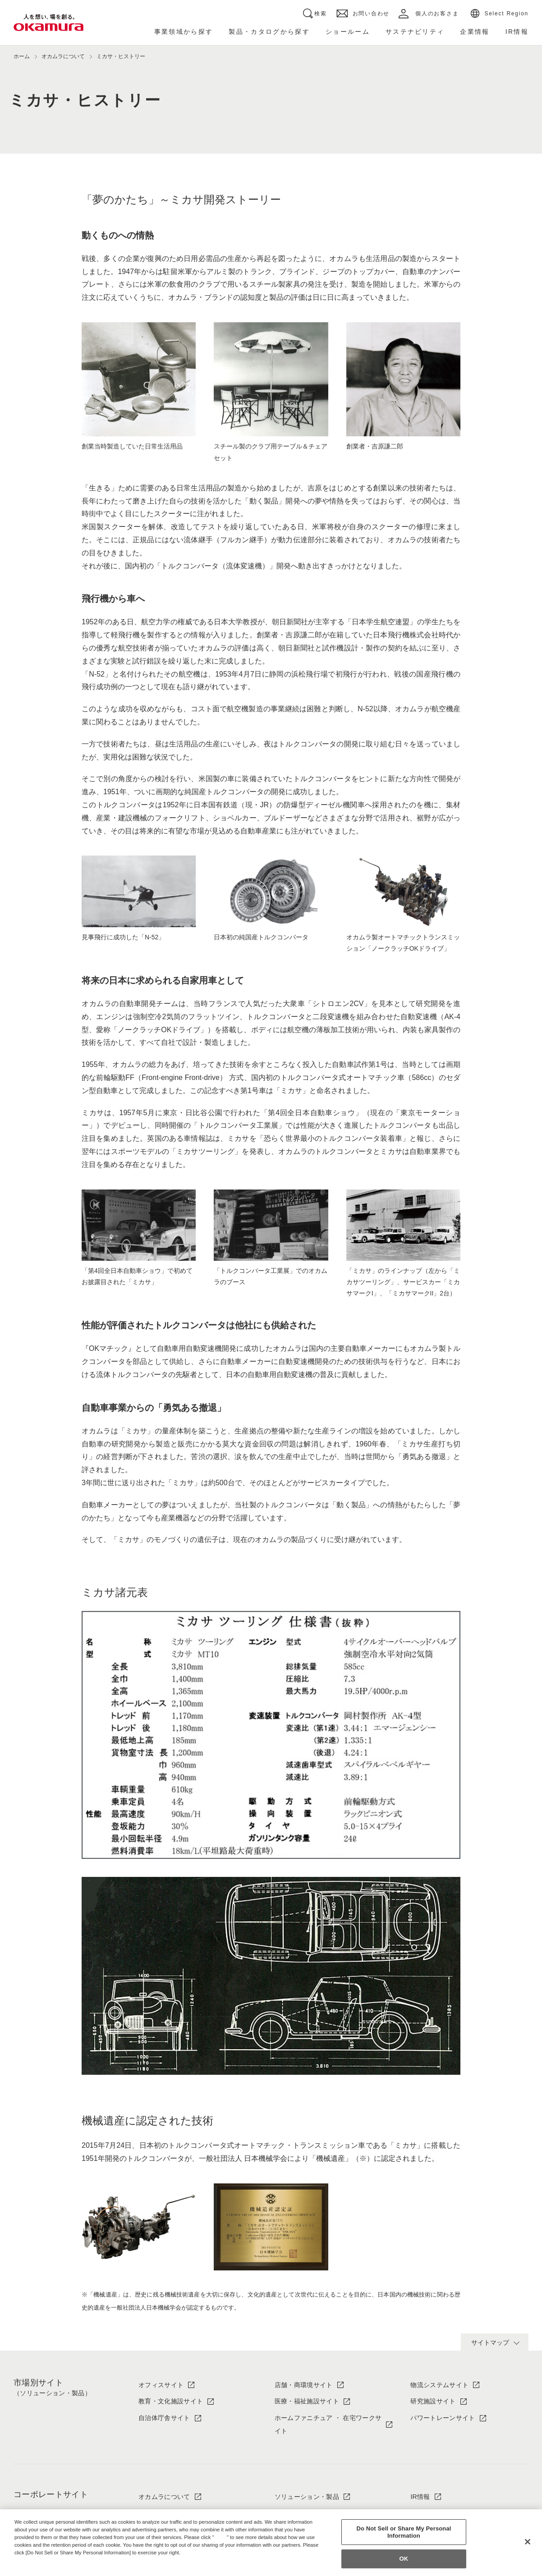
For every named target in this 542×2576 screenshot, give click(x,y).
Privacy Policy (34, 2559)
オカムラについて (164, 2496)
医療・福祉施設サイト (307, 2401)
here (221, 2537)
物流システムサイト (439, 2384)
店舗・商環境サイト (304, 2384)
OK (404, 2559)
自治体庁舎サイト (164, 2417)
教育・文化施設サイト (170, 2401)
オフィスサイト (161, 2384)
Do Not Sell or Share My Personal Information (403, 2532)
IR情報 (420, 2496)
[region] (271, 2542)
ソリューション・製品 (307, 2496)
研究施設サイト (432, 2401)
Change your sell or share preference (61, 2567)
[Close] (527, 2542)
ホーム (22, 56)
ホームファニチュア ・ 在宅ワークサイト (328, 2424)
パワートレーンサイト (442, 2417)
